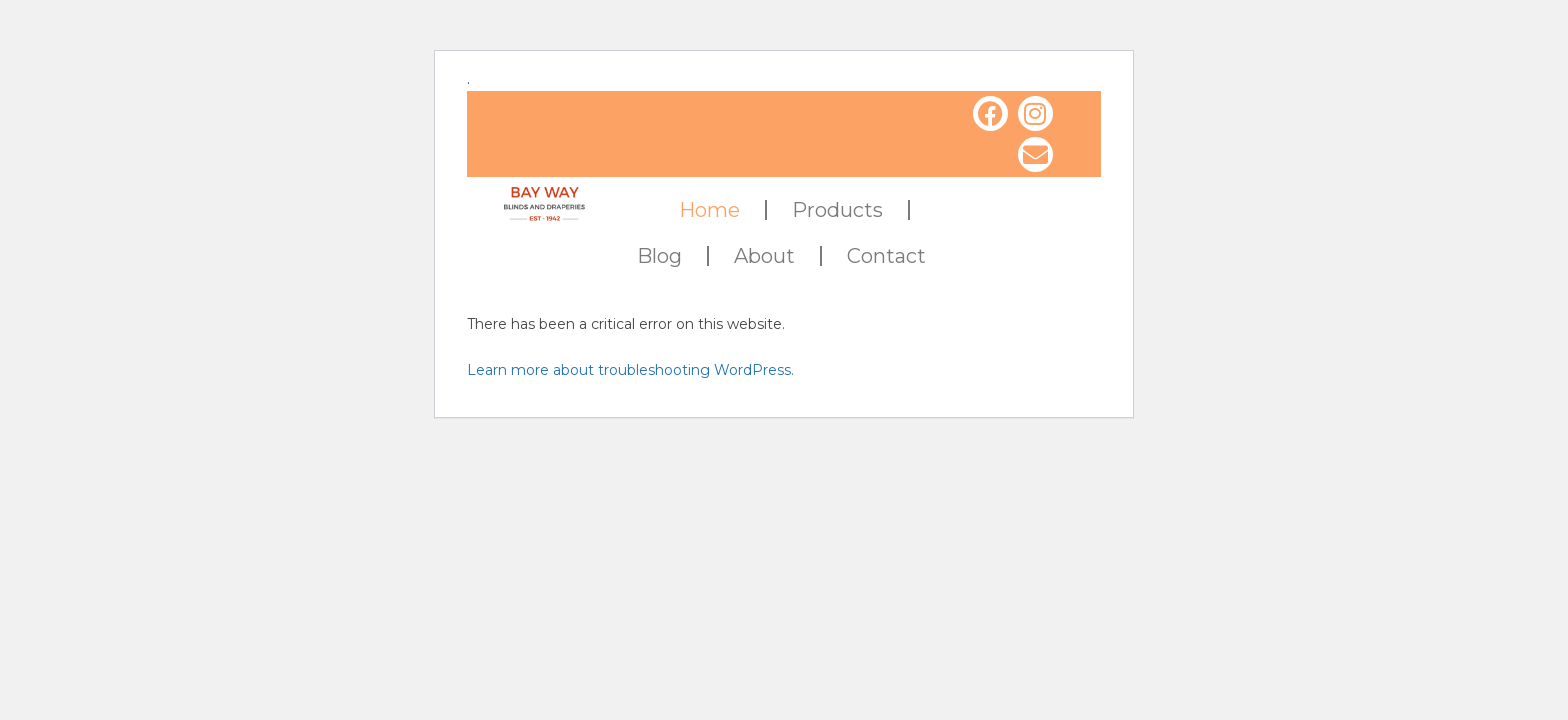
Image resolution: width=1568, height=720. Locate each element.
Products (837, 210)
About (764, 256)
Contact (886, 256)
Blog (659, 256)
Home (709, 210)
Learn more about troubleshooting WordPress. (630, 370)
